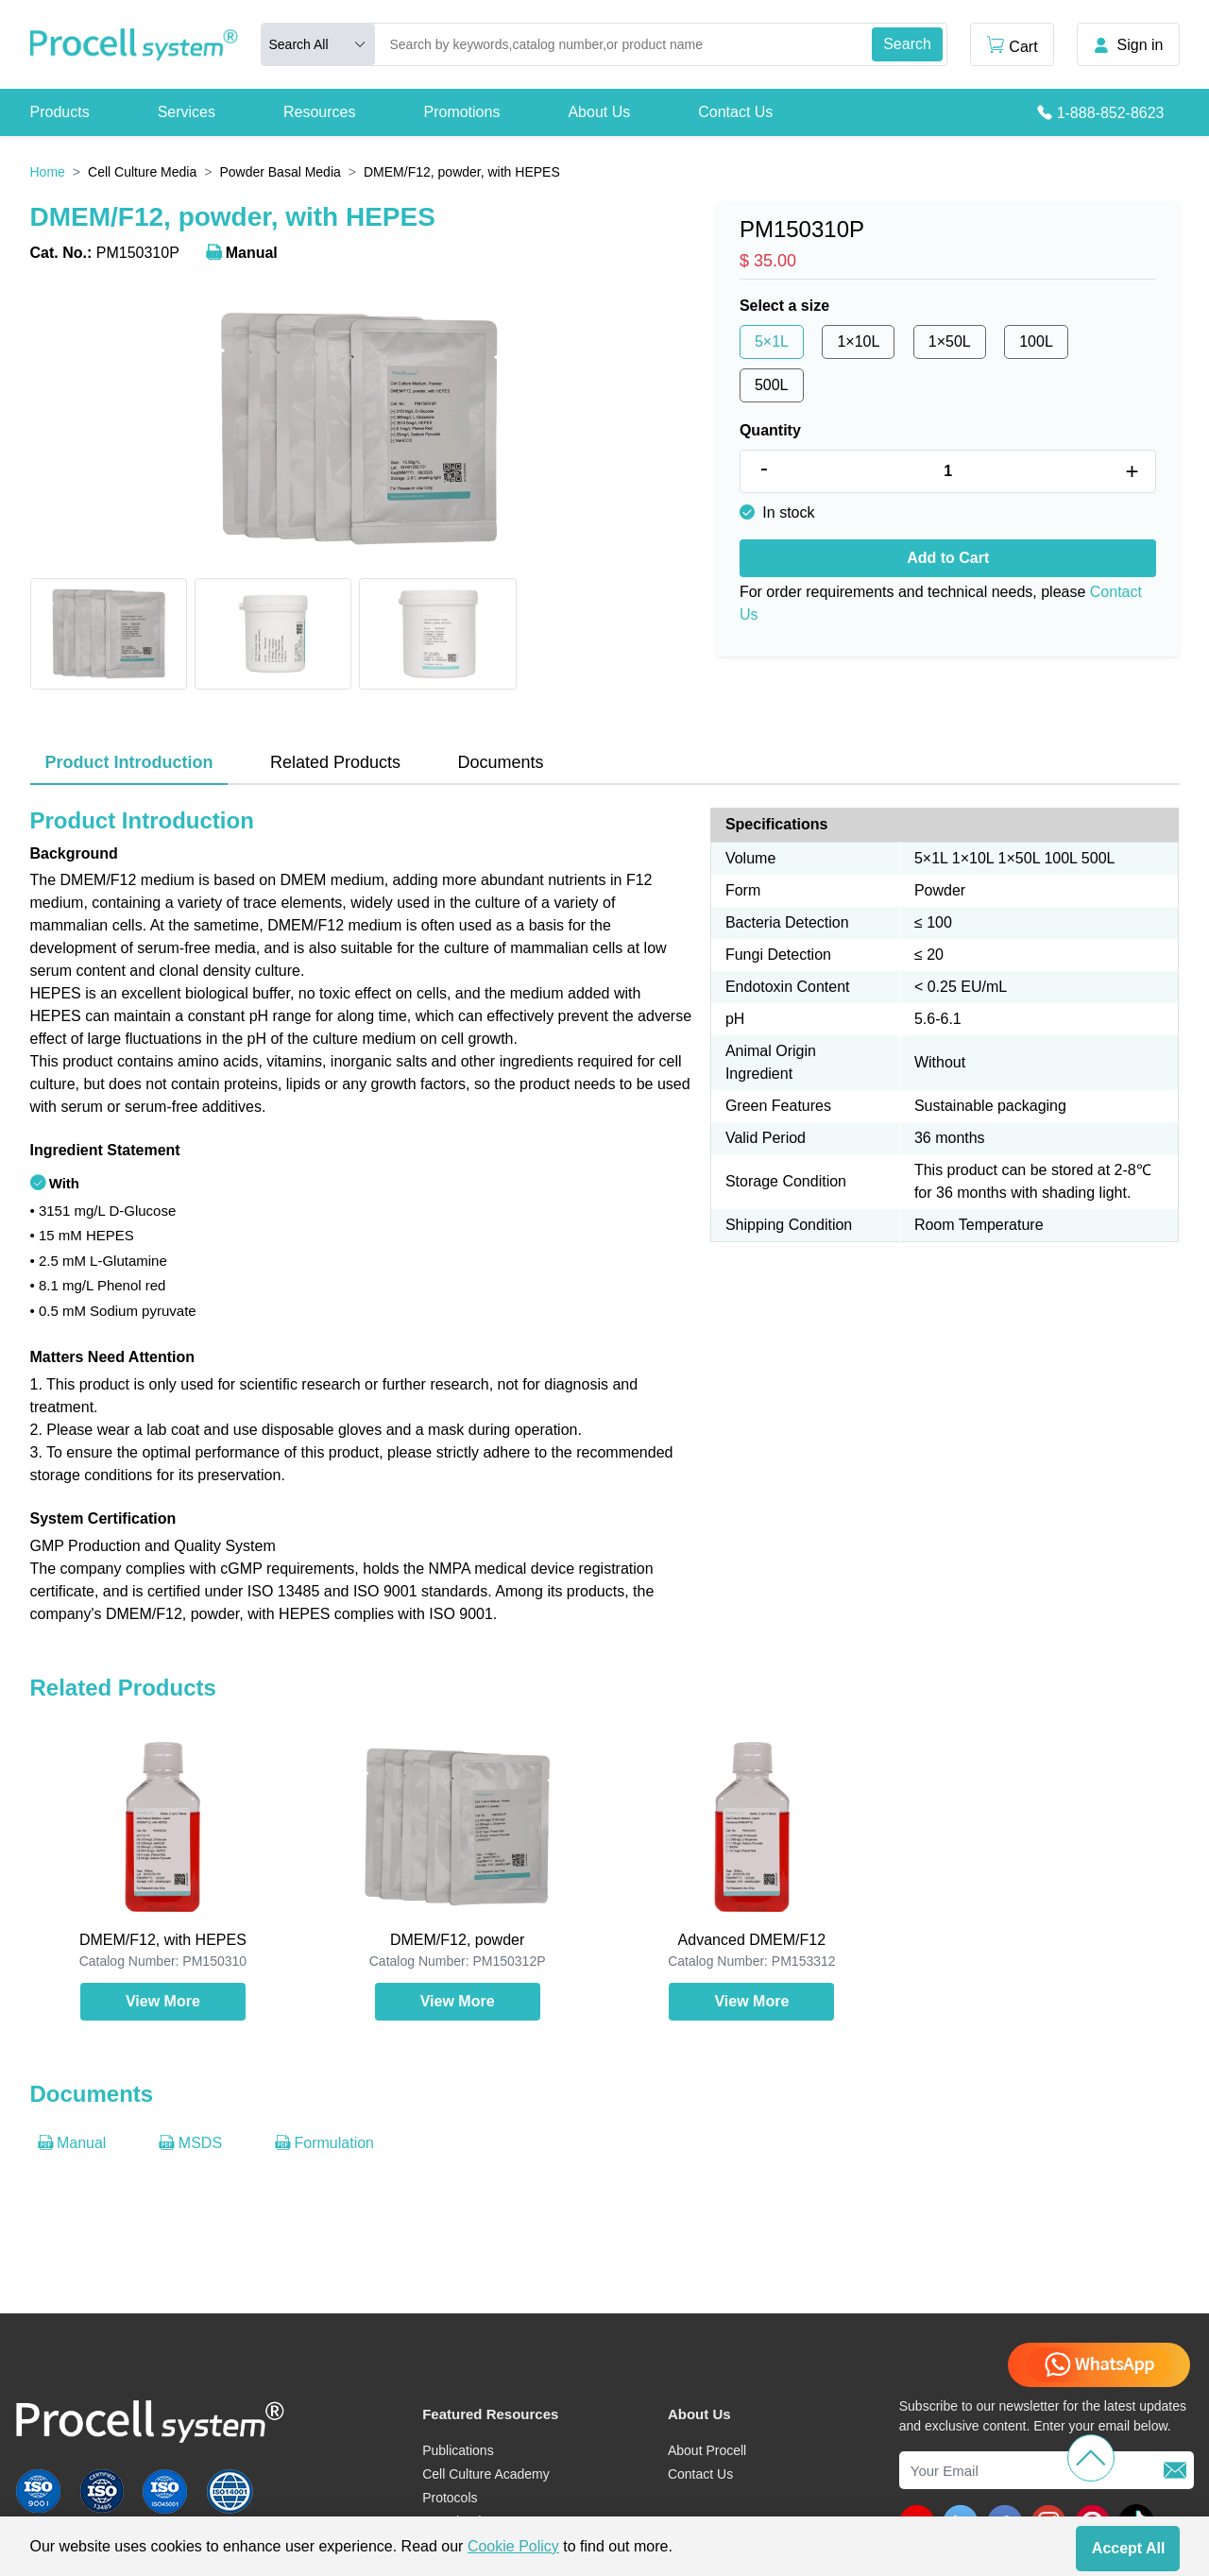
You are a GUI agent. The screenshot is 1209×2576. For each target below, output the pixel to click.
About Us (599, 112)
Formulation (324, 2143)
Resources (319, 112)
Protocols (449, 2497)
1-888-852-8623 (1111, 113)
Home (47, 171)
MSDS (190, 2143)
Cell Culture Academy (486, 2474)
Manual (242, 253)
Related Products (335, 762)
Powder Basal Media (279, 171)
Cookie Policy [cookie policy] (513, 2546)
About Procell (707, 2450)
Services (186, 112)
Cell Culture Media (142, 171)
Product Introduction (129, 762)
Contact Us (735, 112)
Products (60, 112)
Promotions (461, 112)
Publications (458, 2450)
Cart (1012, 45)
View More (163, 2001)
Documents (500, 762)
